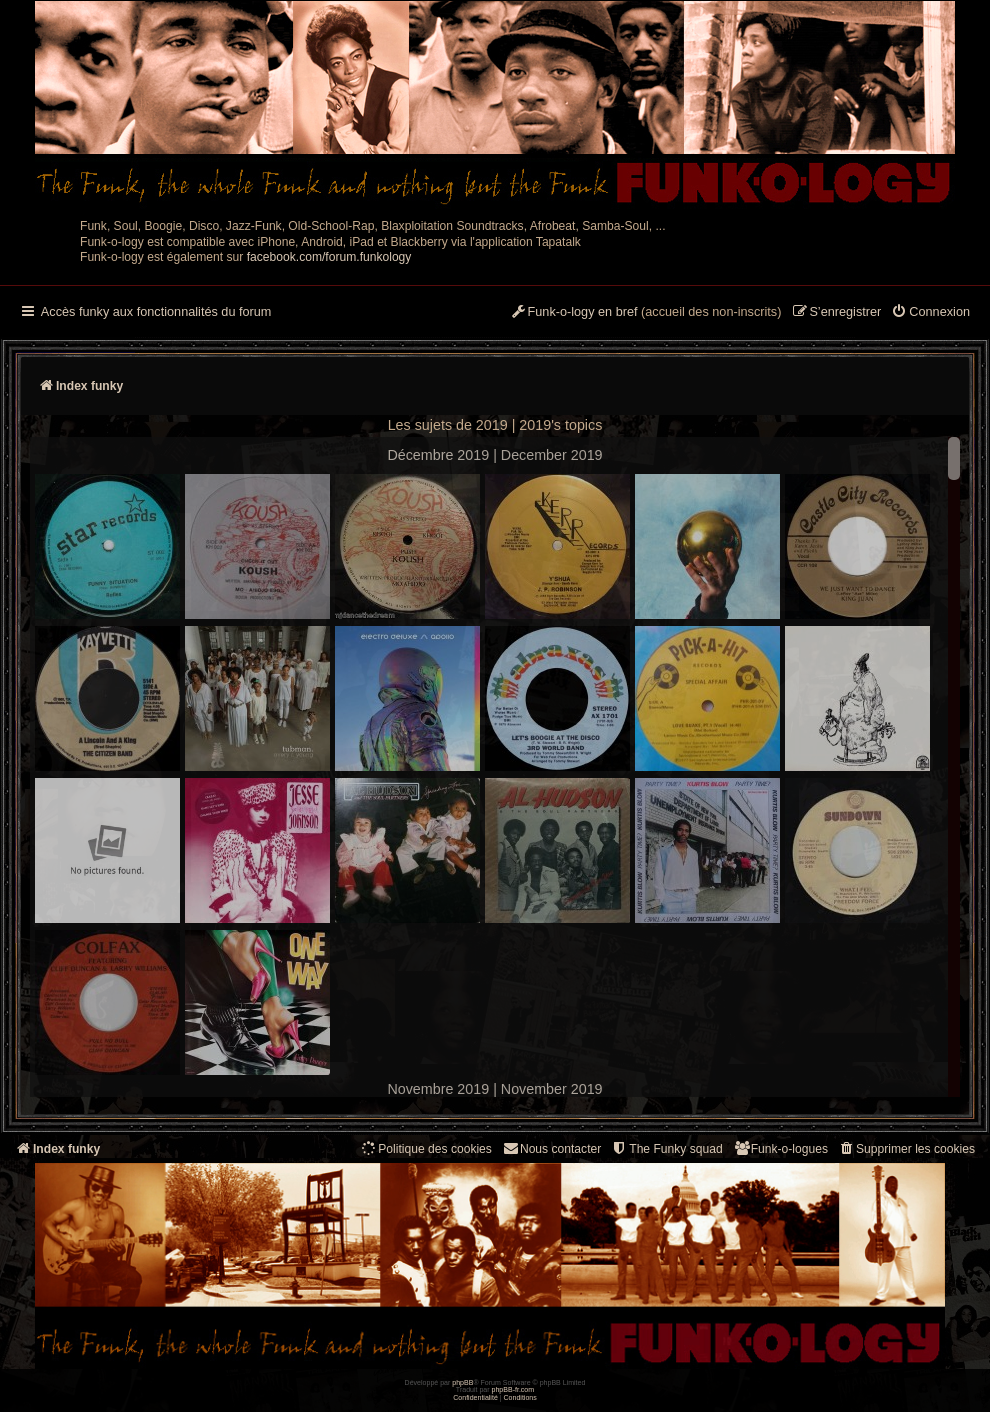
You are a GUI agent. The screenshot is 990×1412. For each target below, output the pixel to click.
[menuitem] (930, 313)
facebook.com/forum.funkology (329, 257)
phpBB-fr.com (513, 1389)
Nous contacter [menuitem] (551, 1148)
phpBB (462, 1382)
